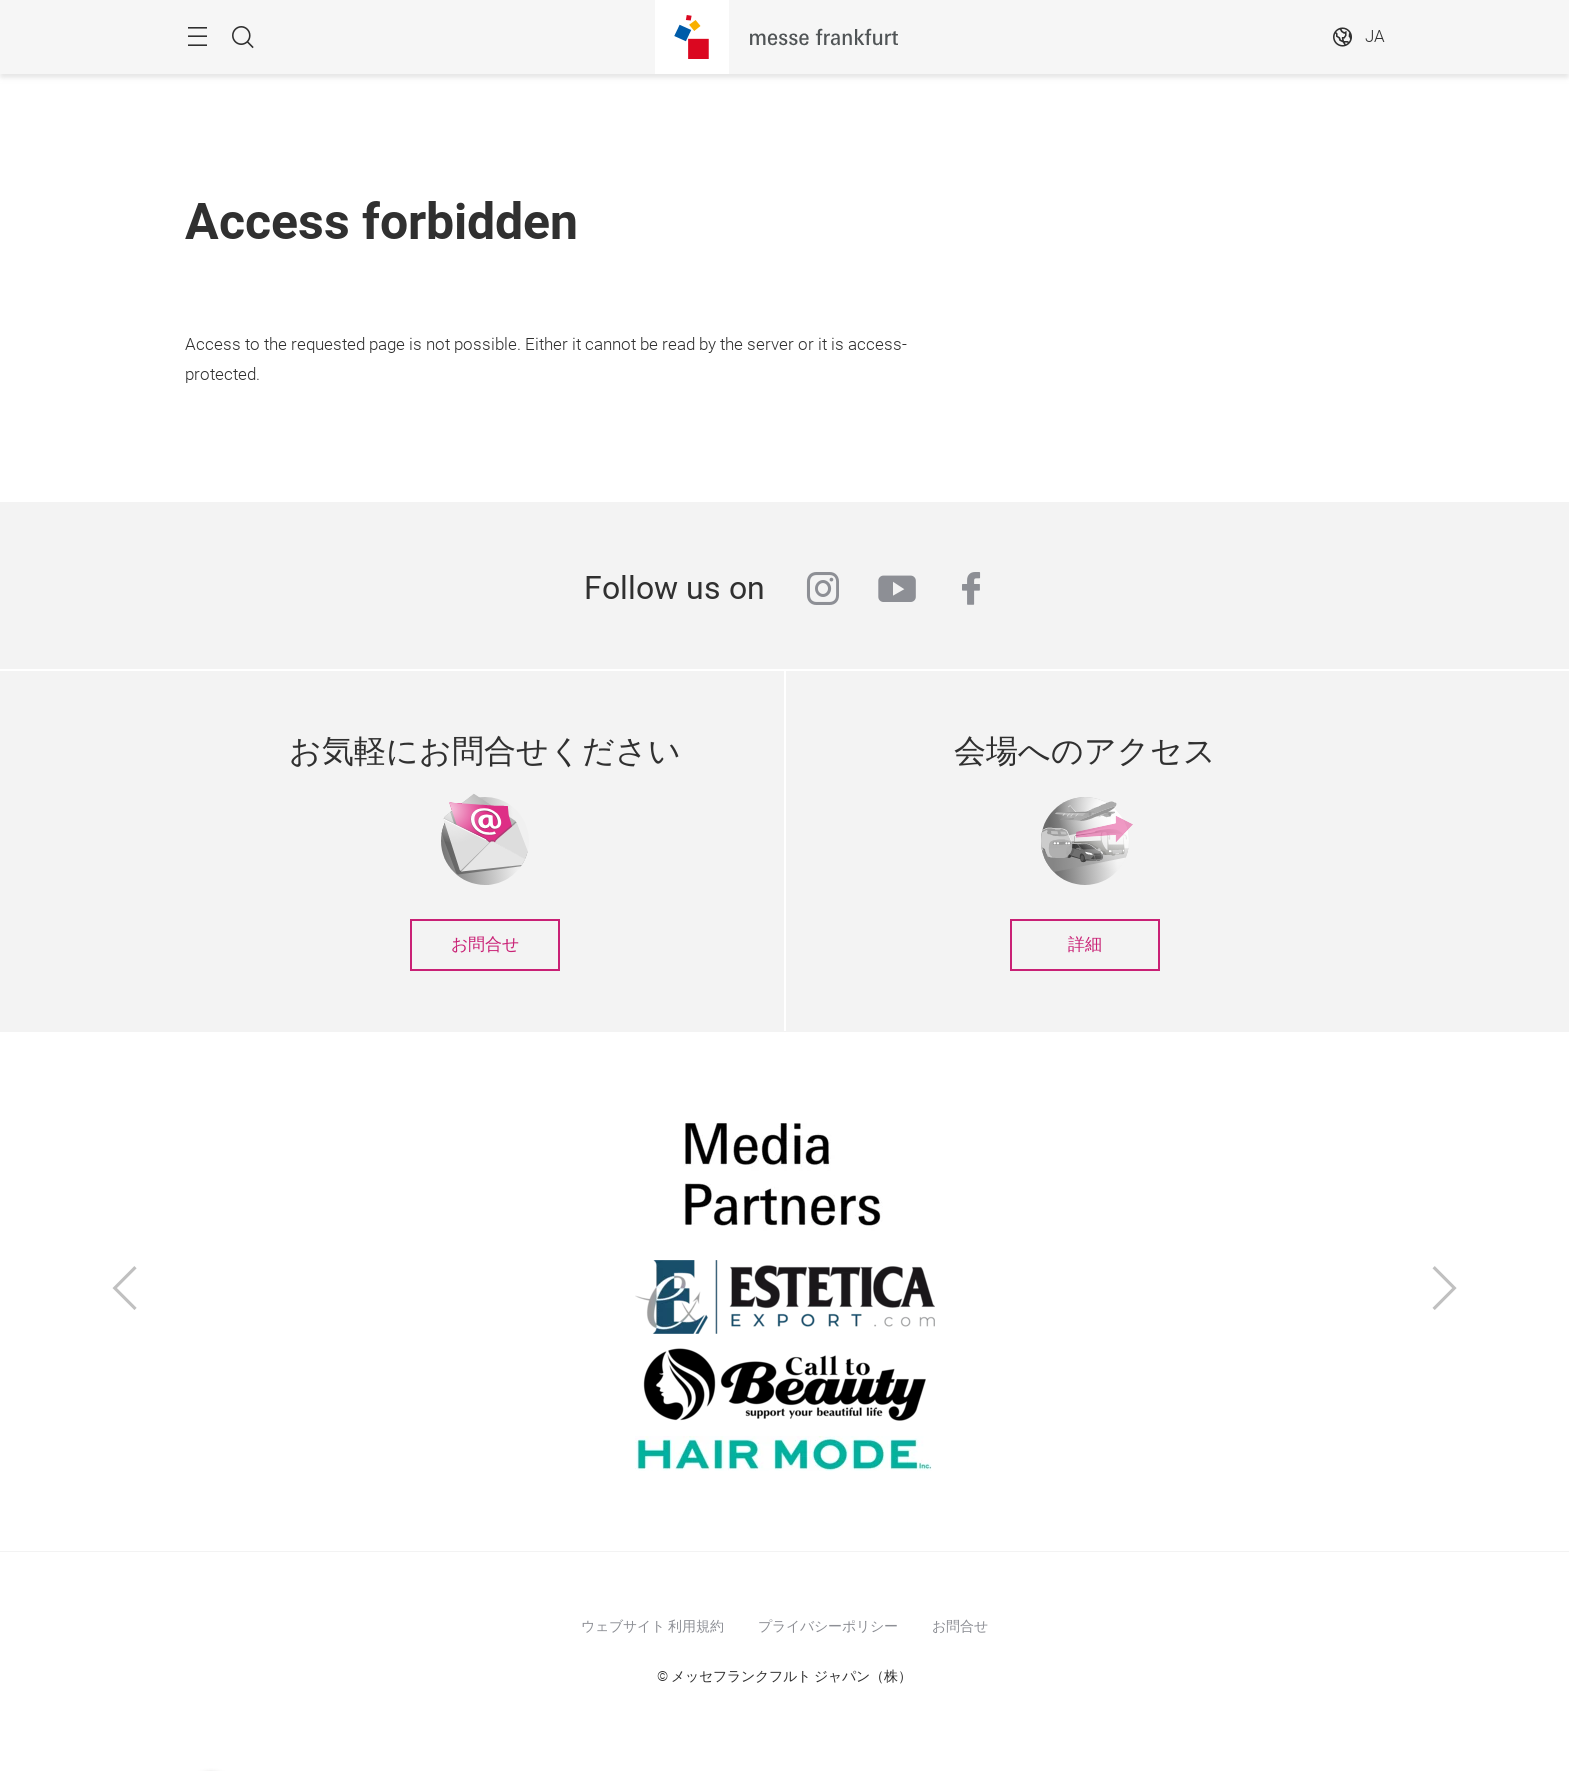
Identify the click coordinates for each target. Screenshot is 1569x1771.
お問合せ (485, 944)
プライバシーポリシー (828, 1626)
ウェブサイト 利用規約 (652, 1626)
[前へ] (125, 1291)
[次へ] (1445, 1291)
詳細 (1085, 944)
